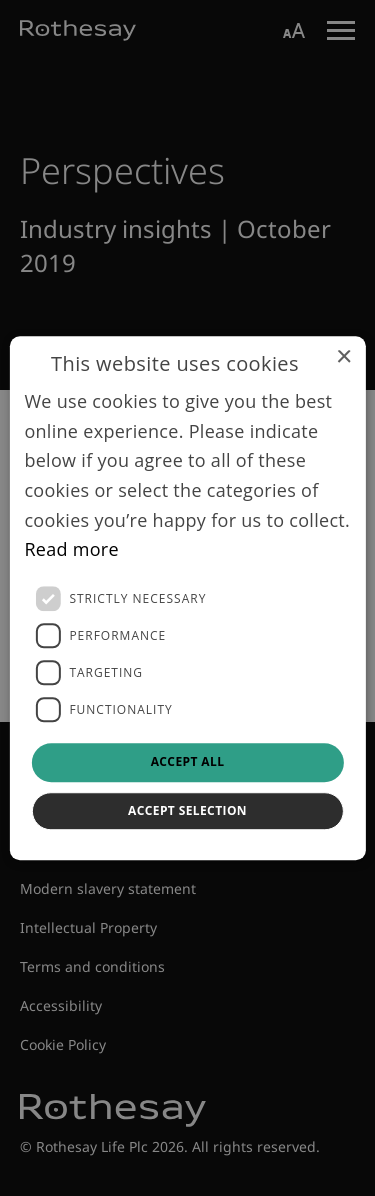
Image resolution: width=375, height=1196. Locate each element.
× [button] (343, 357)
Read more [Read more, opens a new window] (71, 550)
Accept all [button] (188, 761)
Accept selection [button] (187, 810)
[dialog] (187, 598)
